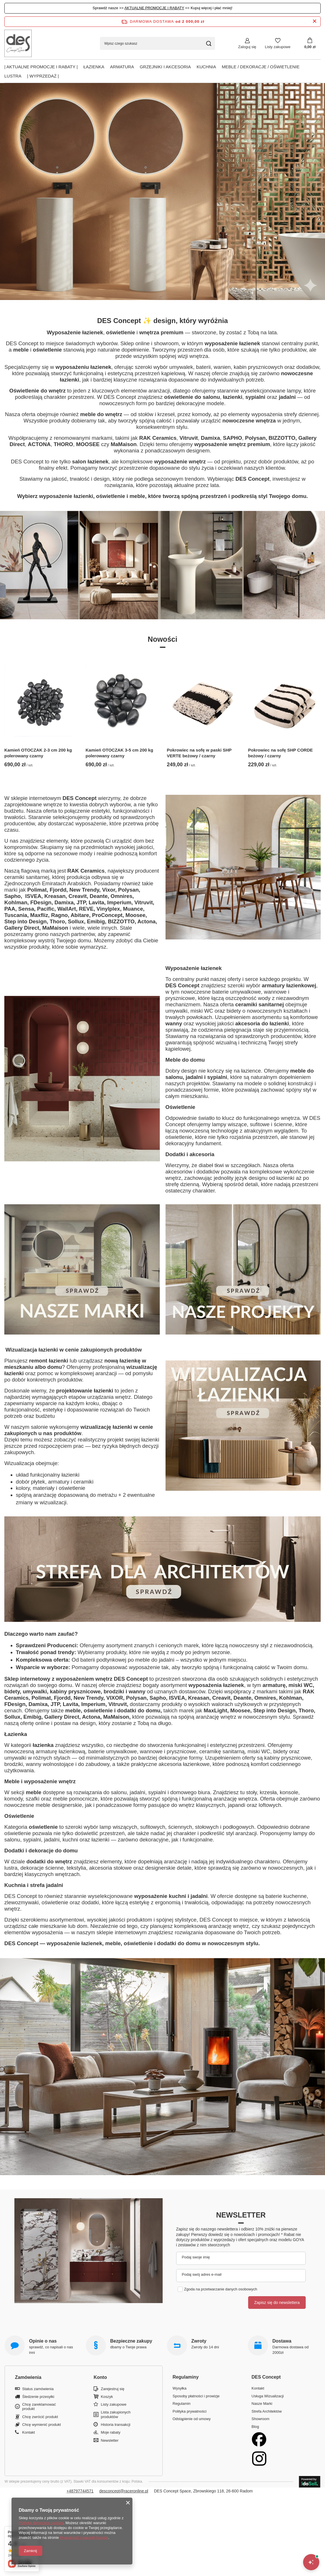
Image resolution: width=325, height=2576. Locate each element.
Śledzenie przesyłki (38, 2396)
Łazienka (93, 66)
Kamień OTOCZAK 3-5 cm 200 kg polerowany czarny (119, 753)
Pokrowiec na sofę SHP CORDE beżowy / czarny (280, 753)
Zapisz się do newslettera (277, 2302)
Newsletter (241, 2215)
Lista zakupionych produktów (115, 2414)
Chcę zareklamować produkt (39, 2406)
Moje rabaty (110, 2432)
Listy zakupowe (277, 47)
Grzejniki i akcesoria (165, 66)
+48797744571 (80, 2491)
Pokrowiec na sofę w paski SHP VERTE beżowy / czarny (199, 753)
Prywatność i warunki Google (84, 2537)
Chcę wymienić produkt (41, 2424)
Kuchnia (206, 66)
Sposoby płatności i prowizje (196, 2396)
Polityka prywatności (190, 2411)
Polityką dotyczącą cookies (41, 2523)
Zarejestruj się (112, 2389)
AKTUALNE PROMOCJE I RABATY (154, 8)
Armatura (122, 66)
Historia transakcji (115, 2424)
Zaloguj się (247, 47)
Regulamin (182, 2403)
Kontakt (28, 2432)
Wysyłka (180, 2388)
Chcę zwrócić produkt (40, 2417)
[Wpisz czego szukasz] (157, 43)
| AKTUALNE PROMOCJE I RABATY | (41, 66)
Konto (100, 2377)
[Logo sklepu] (18, 43)
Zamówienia (28, 2377)
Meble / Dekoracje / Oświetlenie (260, 66)
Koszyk (107, 2396)
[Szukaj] (208, 43)
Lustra (12, 75)
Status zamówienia (38, 2389)
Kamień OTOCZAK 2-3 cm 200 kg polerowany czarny (38, 753)
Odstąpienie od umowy (192, 2419)
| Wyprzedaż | (43, 75)
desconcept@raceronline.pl (123, 2491)
